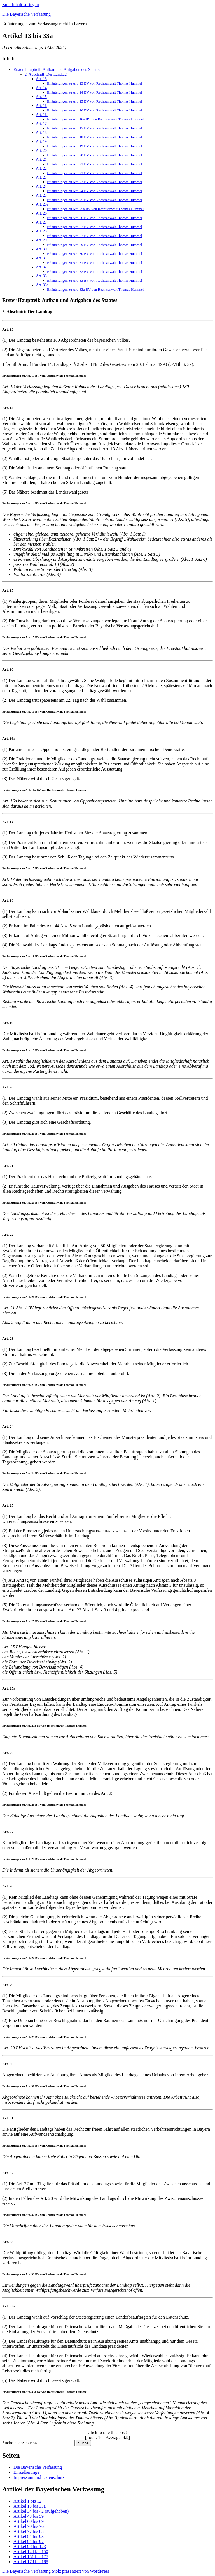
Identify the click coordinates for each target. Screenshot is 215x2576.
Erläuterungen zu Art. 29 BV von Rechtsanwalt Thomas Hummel (94, 245)
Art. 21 (41, 159)
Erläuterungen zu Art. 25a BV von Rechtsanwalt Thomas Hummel (95, 209)
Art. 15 (41, 97)
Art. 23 (41, 177)
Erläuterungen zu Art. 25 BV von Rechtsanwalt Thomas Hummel (94, 200)
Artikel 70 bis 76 (28, 2526)
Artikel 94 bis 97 (28, 2541)
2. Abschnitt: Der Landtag (46, 74)
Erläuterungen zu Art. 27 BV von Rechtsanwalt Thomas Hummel (94, 227)
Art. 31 (41, 258)
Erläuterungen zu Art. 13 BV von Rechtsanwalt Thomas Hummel (94, 83)
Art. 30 (41, 249)
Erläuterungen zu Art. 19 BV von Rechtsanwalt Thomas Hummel (94, 146)
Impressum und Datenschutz (38, 2477)
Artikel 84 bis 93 (28, 2536)
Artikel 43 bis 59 (28, 2516)
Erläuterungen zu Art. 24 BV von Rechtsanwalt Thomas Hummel (94, 191)
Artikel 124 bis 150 (30, 2551)
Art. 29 (41, 240)
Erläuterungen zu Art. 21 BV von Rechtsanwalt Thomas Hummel (94, 164)
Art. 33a (42, 285)
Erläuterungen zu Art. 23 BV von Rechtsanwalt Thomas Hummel (94, 182)
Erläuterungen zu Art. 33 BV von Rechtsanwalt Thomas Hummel (94, 280)
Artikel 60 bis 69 (28, 2521)
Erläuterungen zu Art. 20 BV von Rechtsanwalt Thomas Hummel (94, 155)
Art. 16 (41, 106)
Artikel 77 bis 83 (28, 2531)
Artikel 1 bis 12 (27, 2501)
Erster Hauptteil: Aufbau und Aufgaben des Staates (56, 69)
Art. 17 (41, 124)
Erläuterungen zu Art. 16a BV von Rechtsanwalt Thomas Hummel (95, 119)
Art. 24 (41, 186)
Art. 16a (42, 115)
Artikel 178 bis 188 (30, 2561)
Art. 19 (41, 141)
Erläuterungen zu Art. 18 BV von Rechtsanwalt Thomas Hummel (94, 137)
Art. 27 (41, 222)
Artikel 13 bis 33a (29, 2506)
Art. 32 (41, 267)
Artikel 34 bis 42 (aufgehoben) (41, 2511)
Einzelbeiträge (26, 2472)
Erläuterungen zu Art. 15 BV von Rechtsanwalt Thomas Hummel (94, 101)
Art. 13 (41, 79)
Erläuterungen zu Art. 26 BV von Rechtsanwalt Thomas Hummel (94, 218)
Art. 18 (41, 133)
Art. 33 (41, 276)
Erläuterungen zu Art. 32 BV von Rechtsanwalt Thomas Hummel (94, 271)
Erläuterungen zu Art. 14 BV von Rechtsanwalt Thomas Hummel (94, 92)
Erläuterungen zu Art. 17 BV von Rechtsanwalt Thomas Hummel (94, 128)
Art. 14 (41, 88)
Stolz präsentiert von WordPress (80, 2571)
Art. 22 (41, 168)
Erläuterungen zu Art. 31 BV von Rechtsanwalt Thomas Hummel (94, 262)
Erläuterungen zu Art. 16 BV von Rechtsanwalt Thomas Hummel (94, 110)
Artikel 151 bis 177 (30, 2556)
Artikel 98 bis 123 (29, 2546)
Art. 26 (41, 213)
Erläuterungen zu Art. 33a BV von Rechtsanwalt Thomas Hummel (95, 289)
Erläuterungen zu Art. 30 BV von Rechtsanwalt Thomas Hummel (94, 254)
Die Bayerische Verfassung (26, 14)
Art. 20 (41, 150)
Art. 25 (41, 195)
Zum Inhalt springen (20, 4)
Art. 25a (42, 204)
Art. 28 (41, 231)
